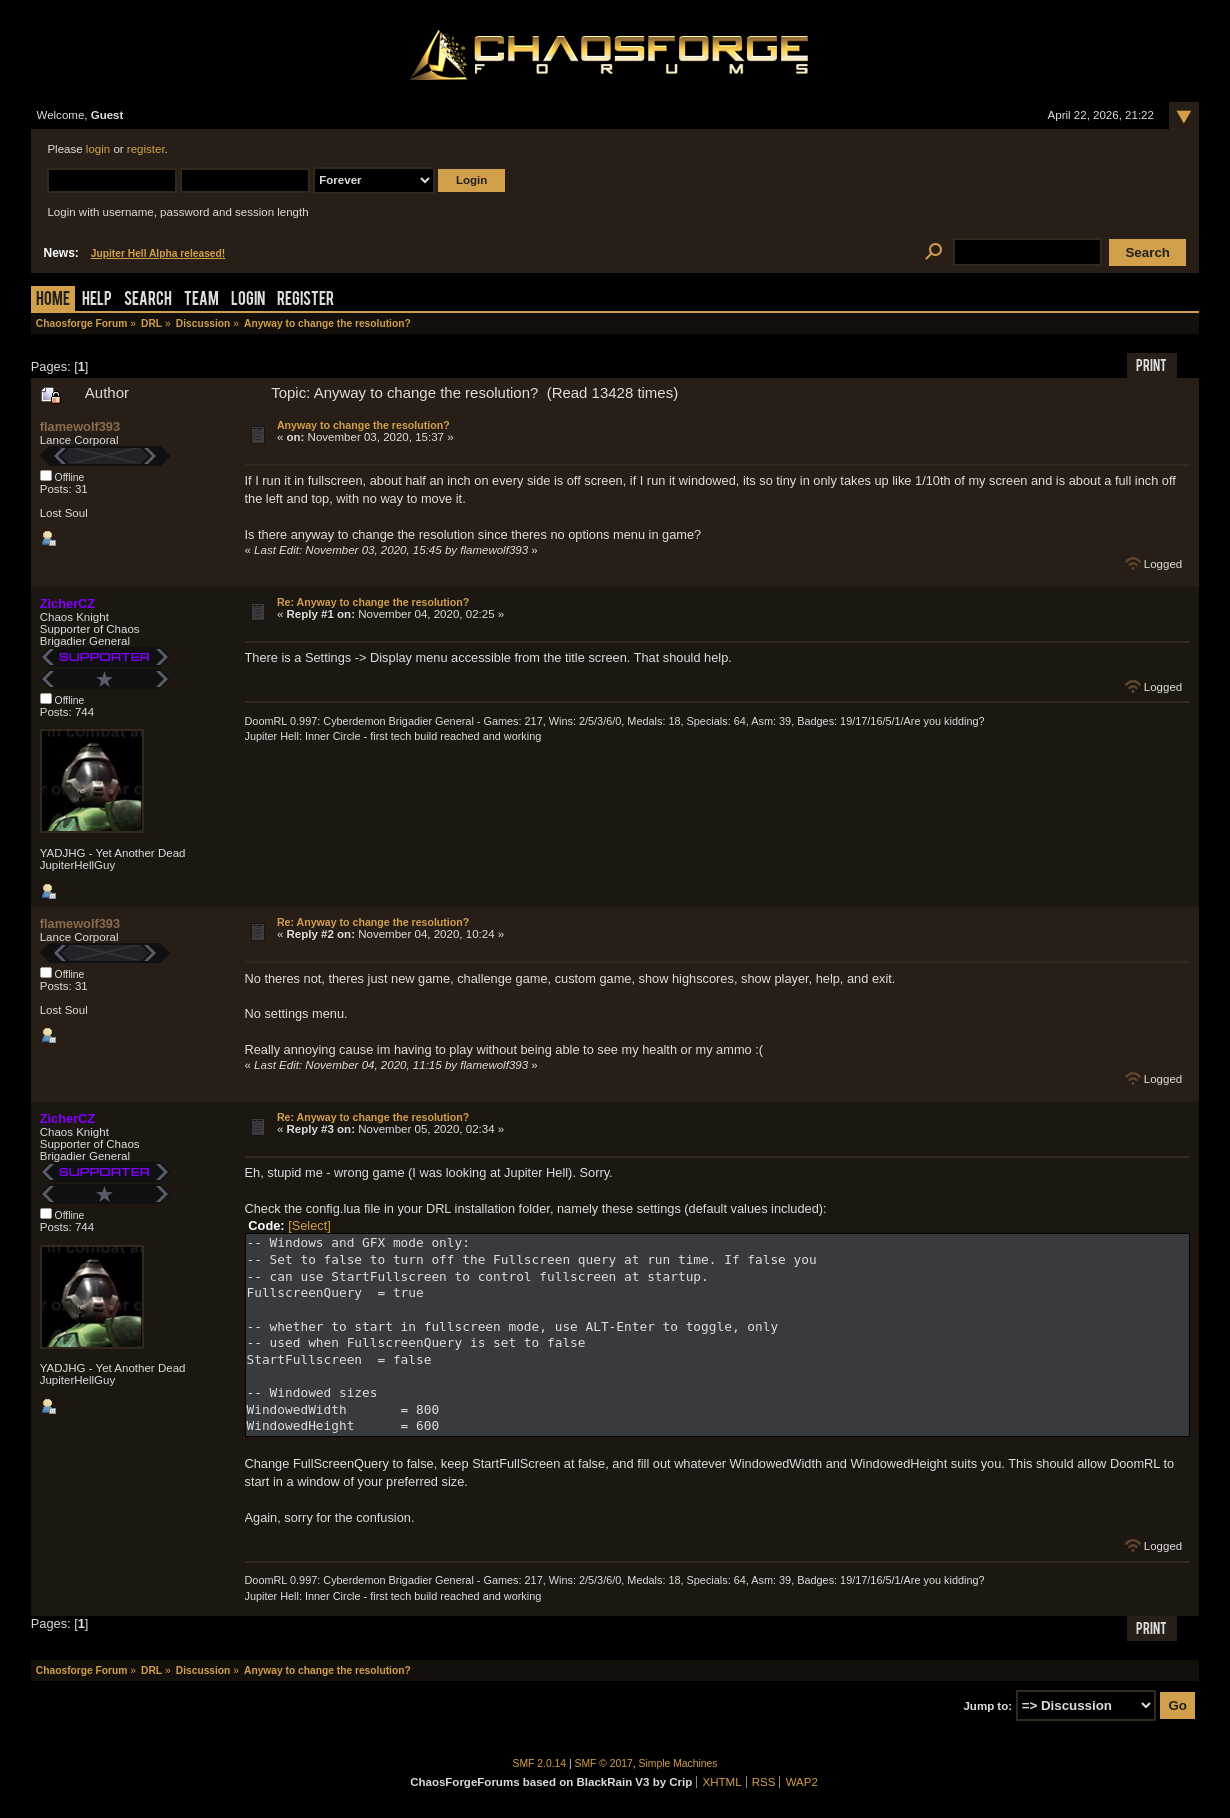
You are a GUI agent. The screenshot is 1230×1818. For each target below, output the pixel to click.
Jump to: (987, 1706)
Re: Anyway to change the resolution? (373, 602)
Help (97, 300)
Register (305, 300)
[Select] (309, 1225)
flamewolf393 (80, 426)
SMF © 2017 (604, 1763)
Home (53, 300)
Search (148, 300)
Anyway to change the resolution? (363, 425)
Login (248, 300)
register (146, 149)
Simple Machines (678, 1763)
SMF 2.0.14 (540, 1763)
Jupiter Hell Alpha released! (158, 253)
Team (201, 300)
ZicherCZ (67, 603)
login (98, 149)
